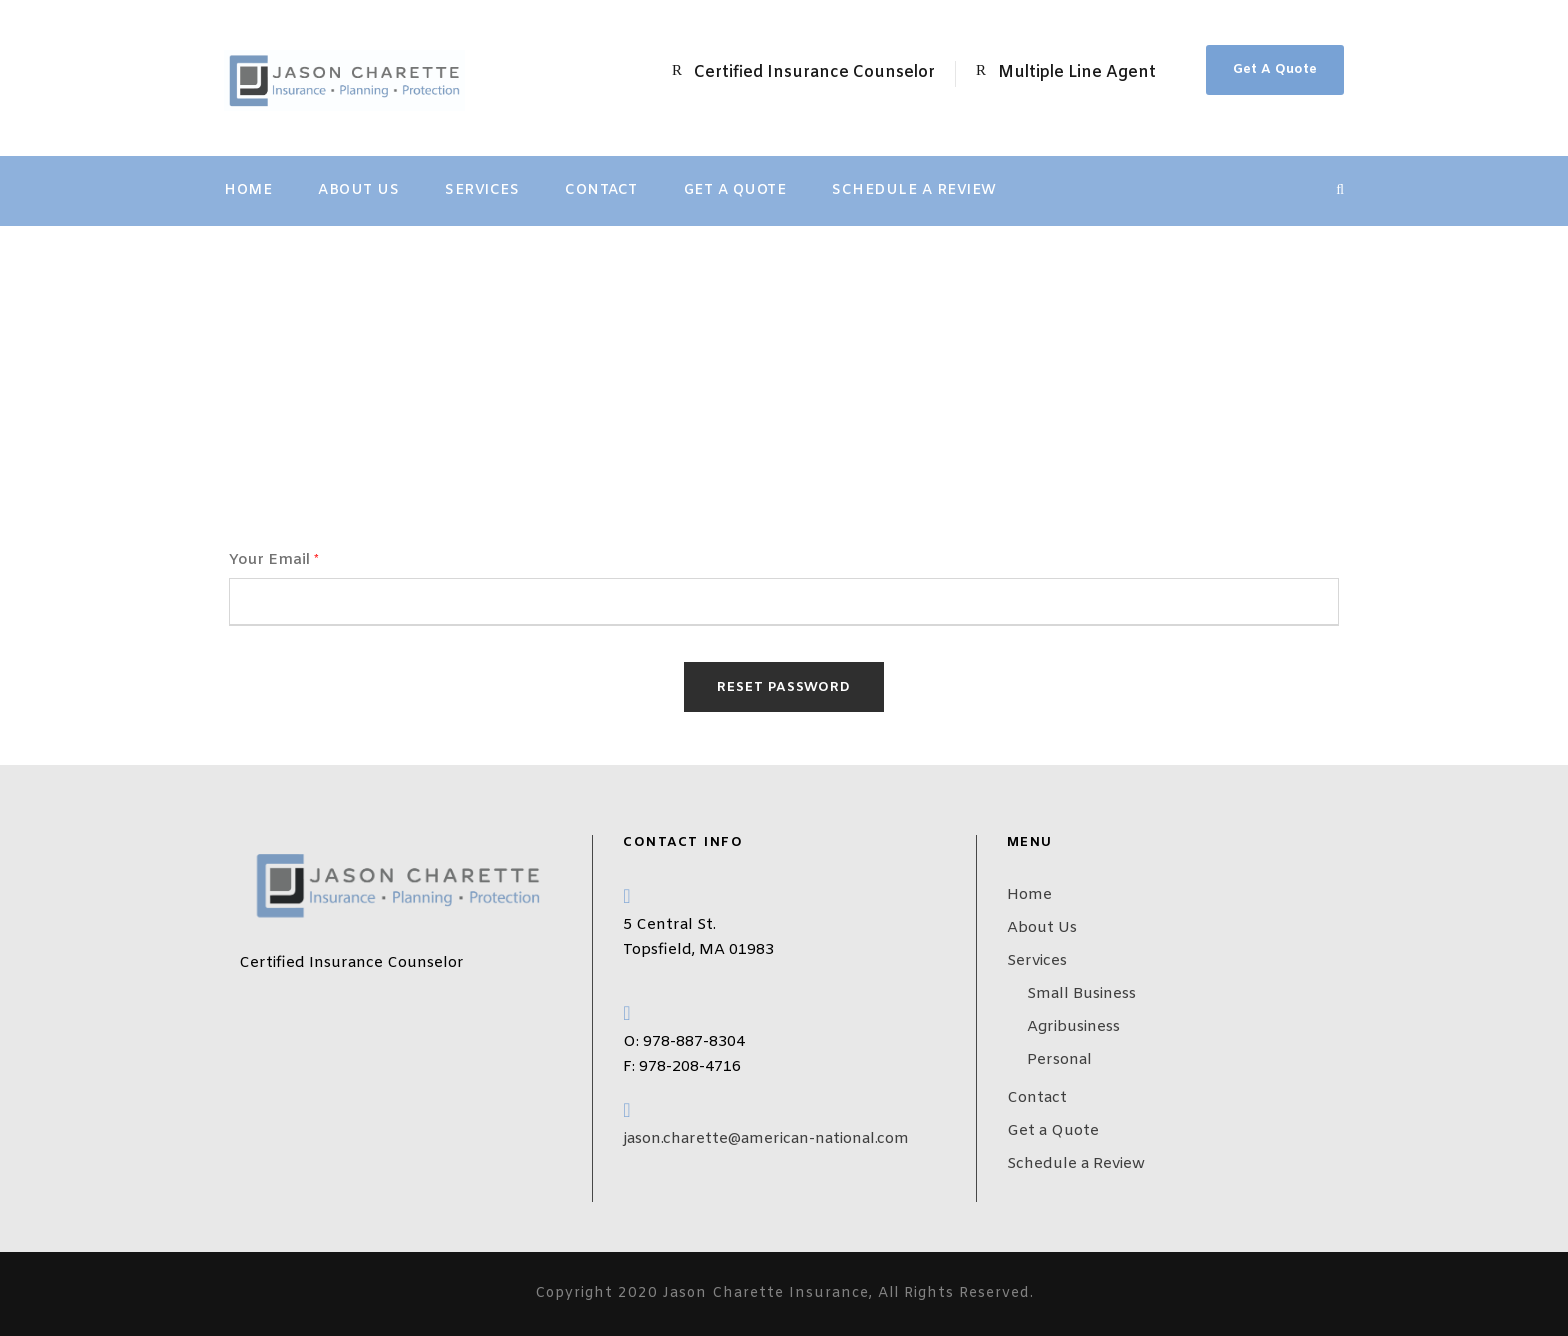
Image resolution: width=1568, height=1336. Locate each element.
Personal (1059, 1060)
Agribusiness (1073, 1027)
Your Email (274, 560)
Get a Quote (735, 190)
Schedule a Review (914, 190)
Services (482, 190)
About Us (358, 190)
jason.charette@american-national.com (766, 1139)
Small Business (1081, 994)
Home (248, 190)
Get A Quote (1275, 69)
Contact (601, 190)
